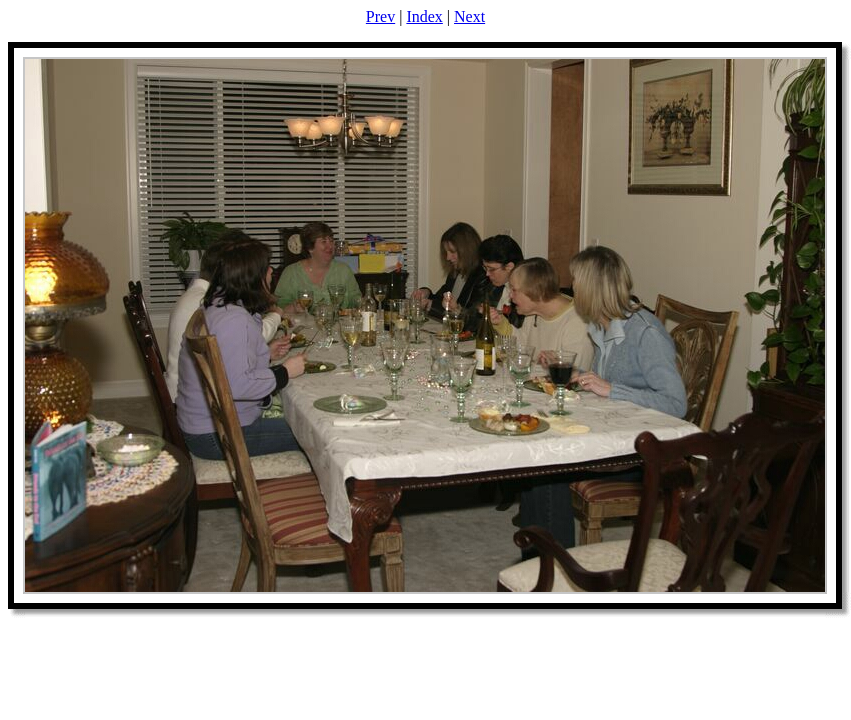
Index (424, 16)
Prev (380, 16)
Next (469, 16)
